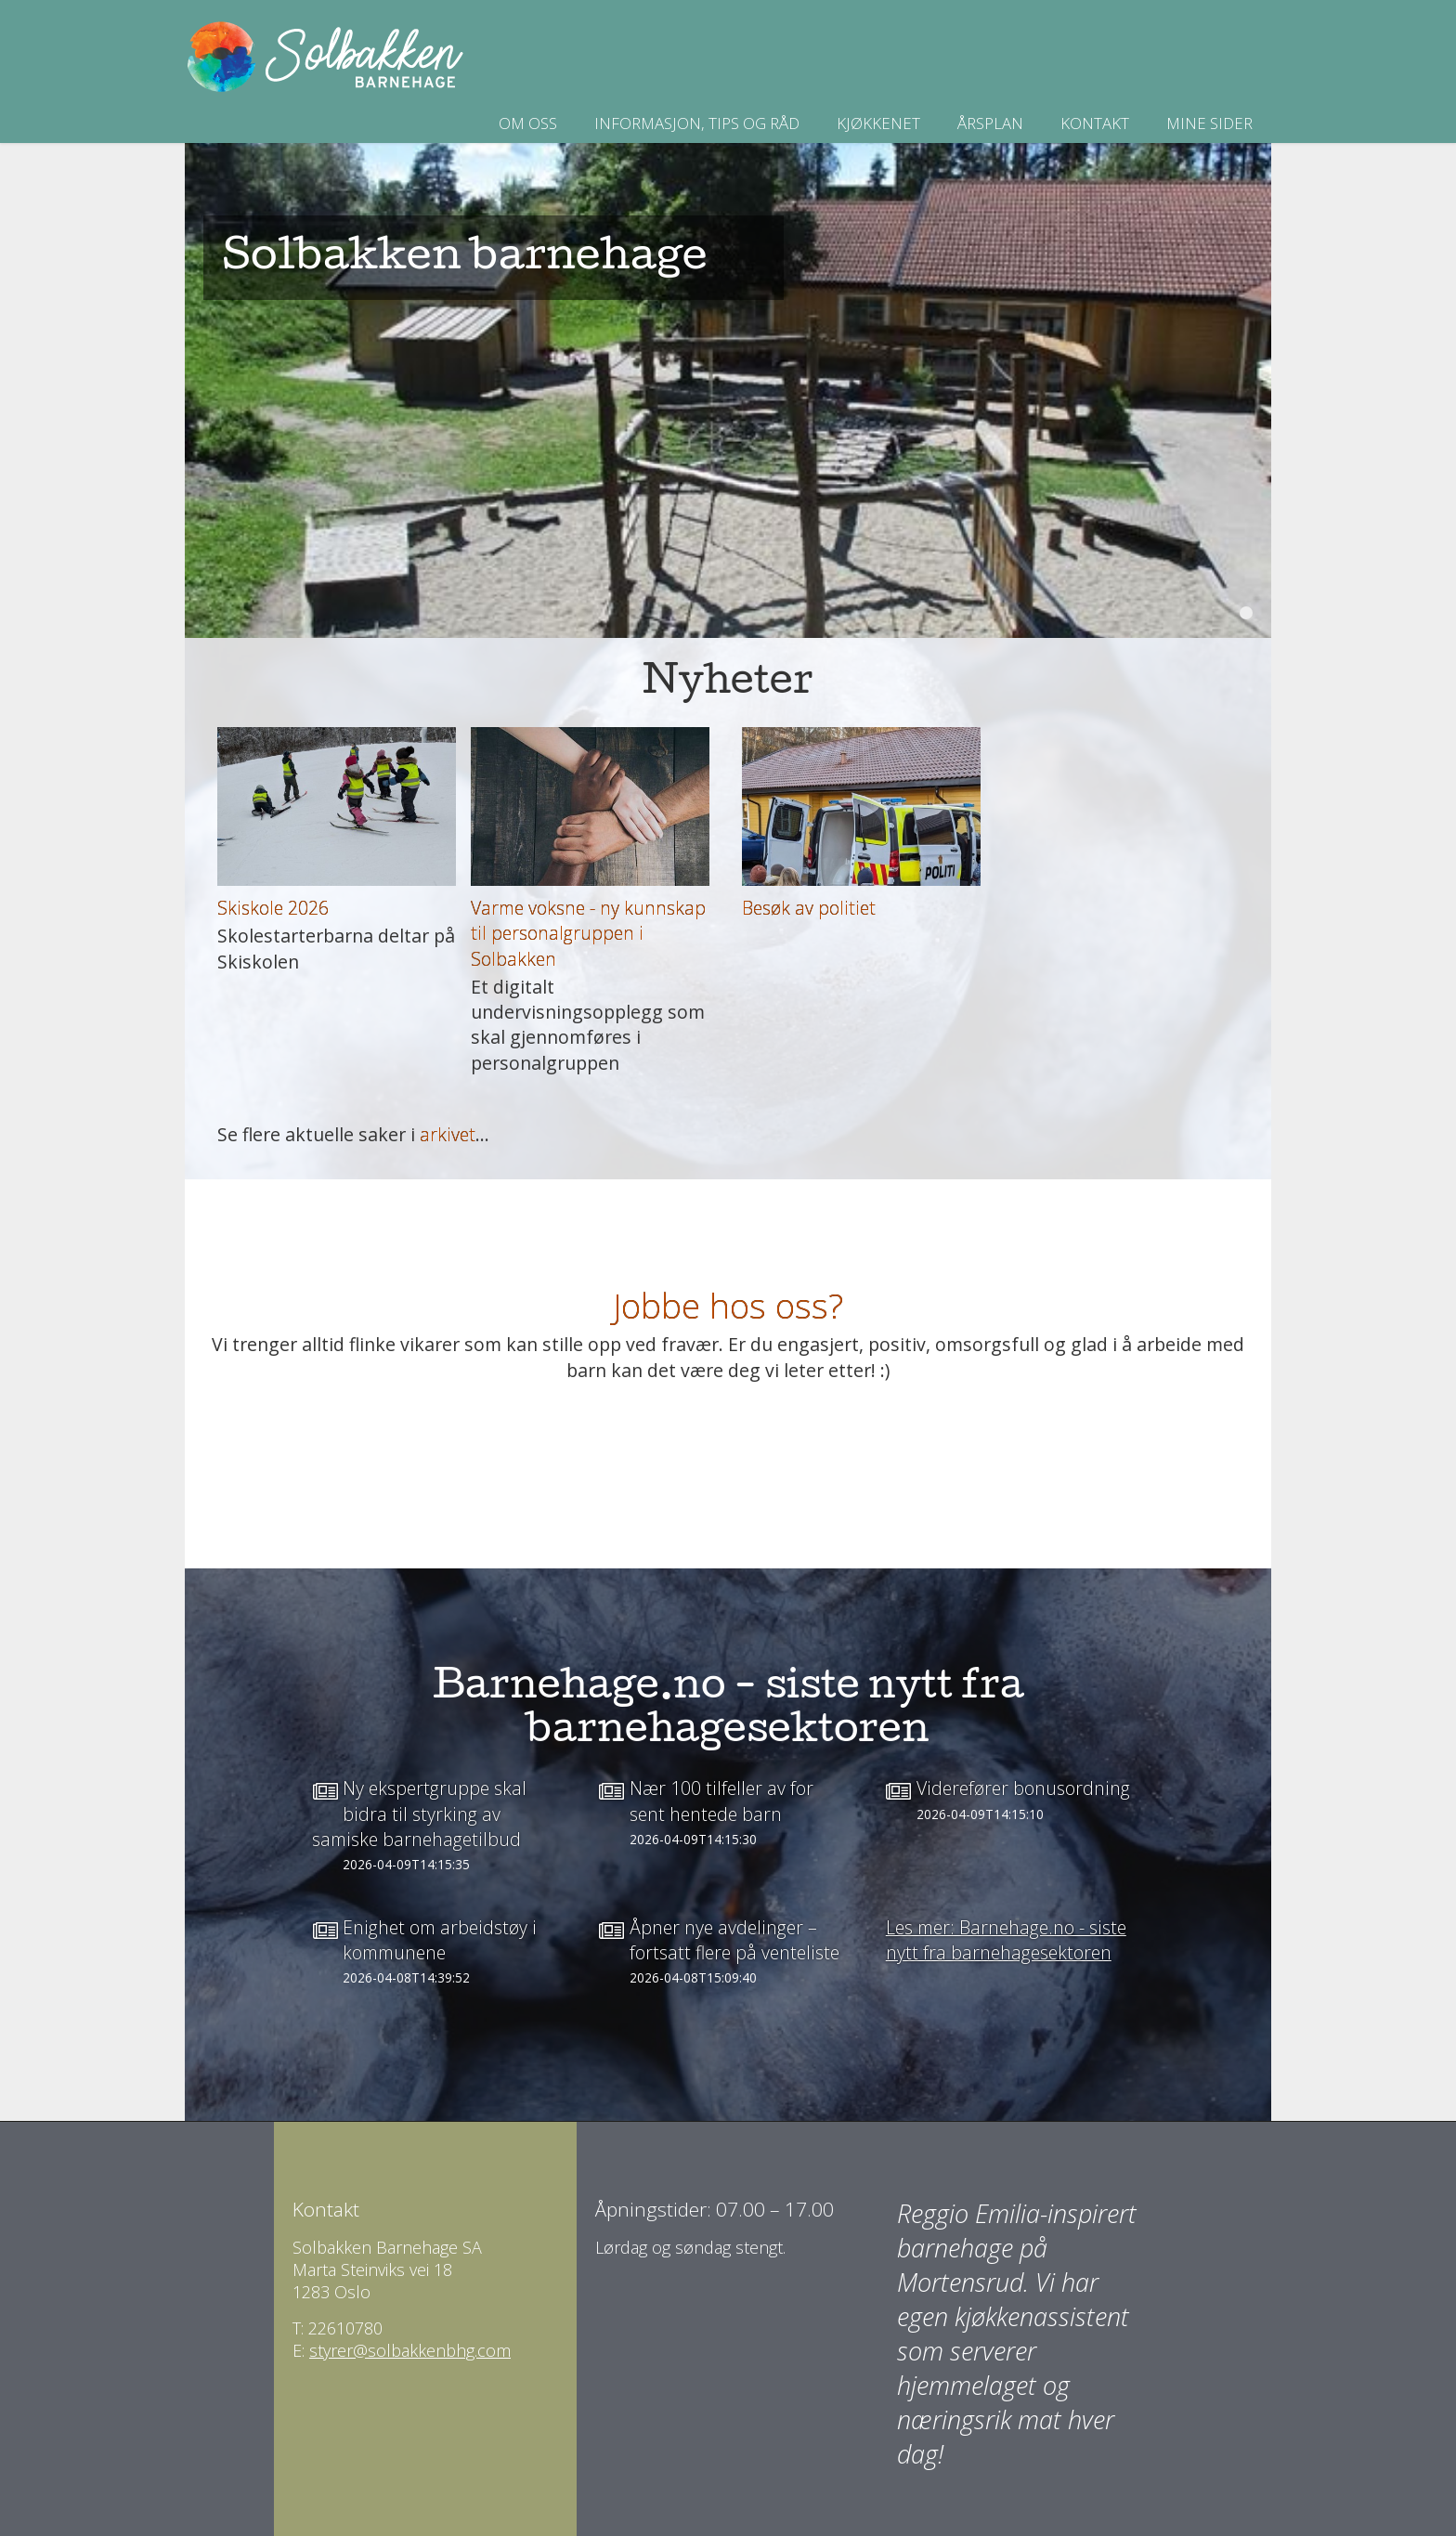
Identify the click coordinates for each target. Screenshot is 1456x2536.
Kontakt (1094, 123)
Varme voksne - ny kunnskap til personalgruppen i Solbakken (588, 933)
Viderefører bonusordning (1023, 1788)
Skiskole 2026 (273, 907)
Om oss (528, 123)
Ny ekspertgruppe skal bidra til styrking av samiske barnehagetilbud (419, 1813)
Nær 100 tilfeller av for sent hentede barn (721, 1800)
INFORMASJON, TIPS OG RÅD (697, 123)
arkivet (447, 1134)
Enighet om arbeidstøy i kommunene (440, 1940)
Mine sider (1209, 123)
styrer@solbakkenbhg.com (410, 2350)
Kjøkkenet (878, 123)
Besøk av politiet (809, 907)
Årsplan (990, 123)
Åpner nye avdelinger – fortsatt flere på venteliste (734, 1940)
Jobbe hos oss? (728, 1305)
